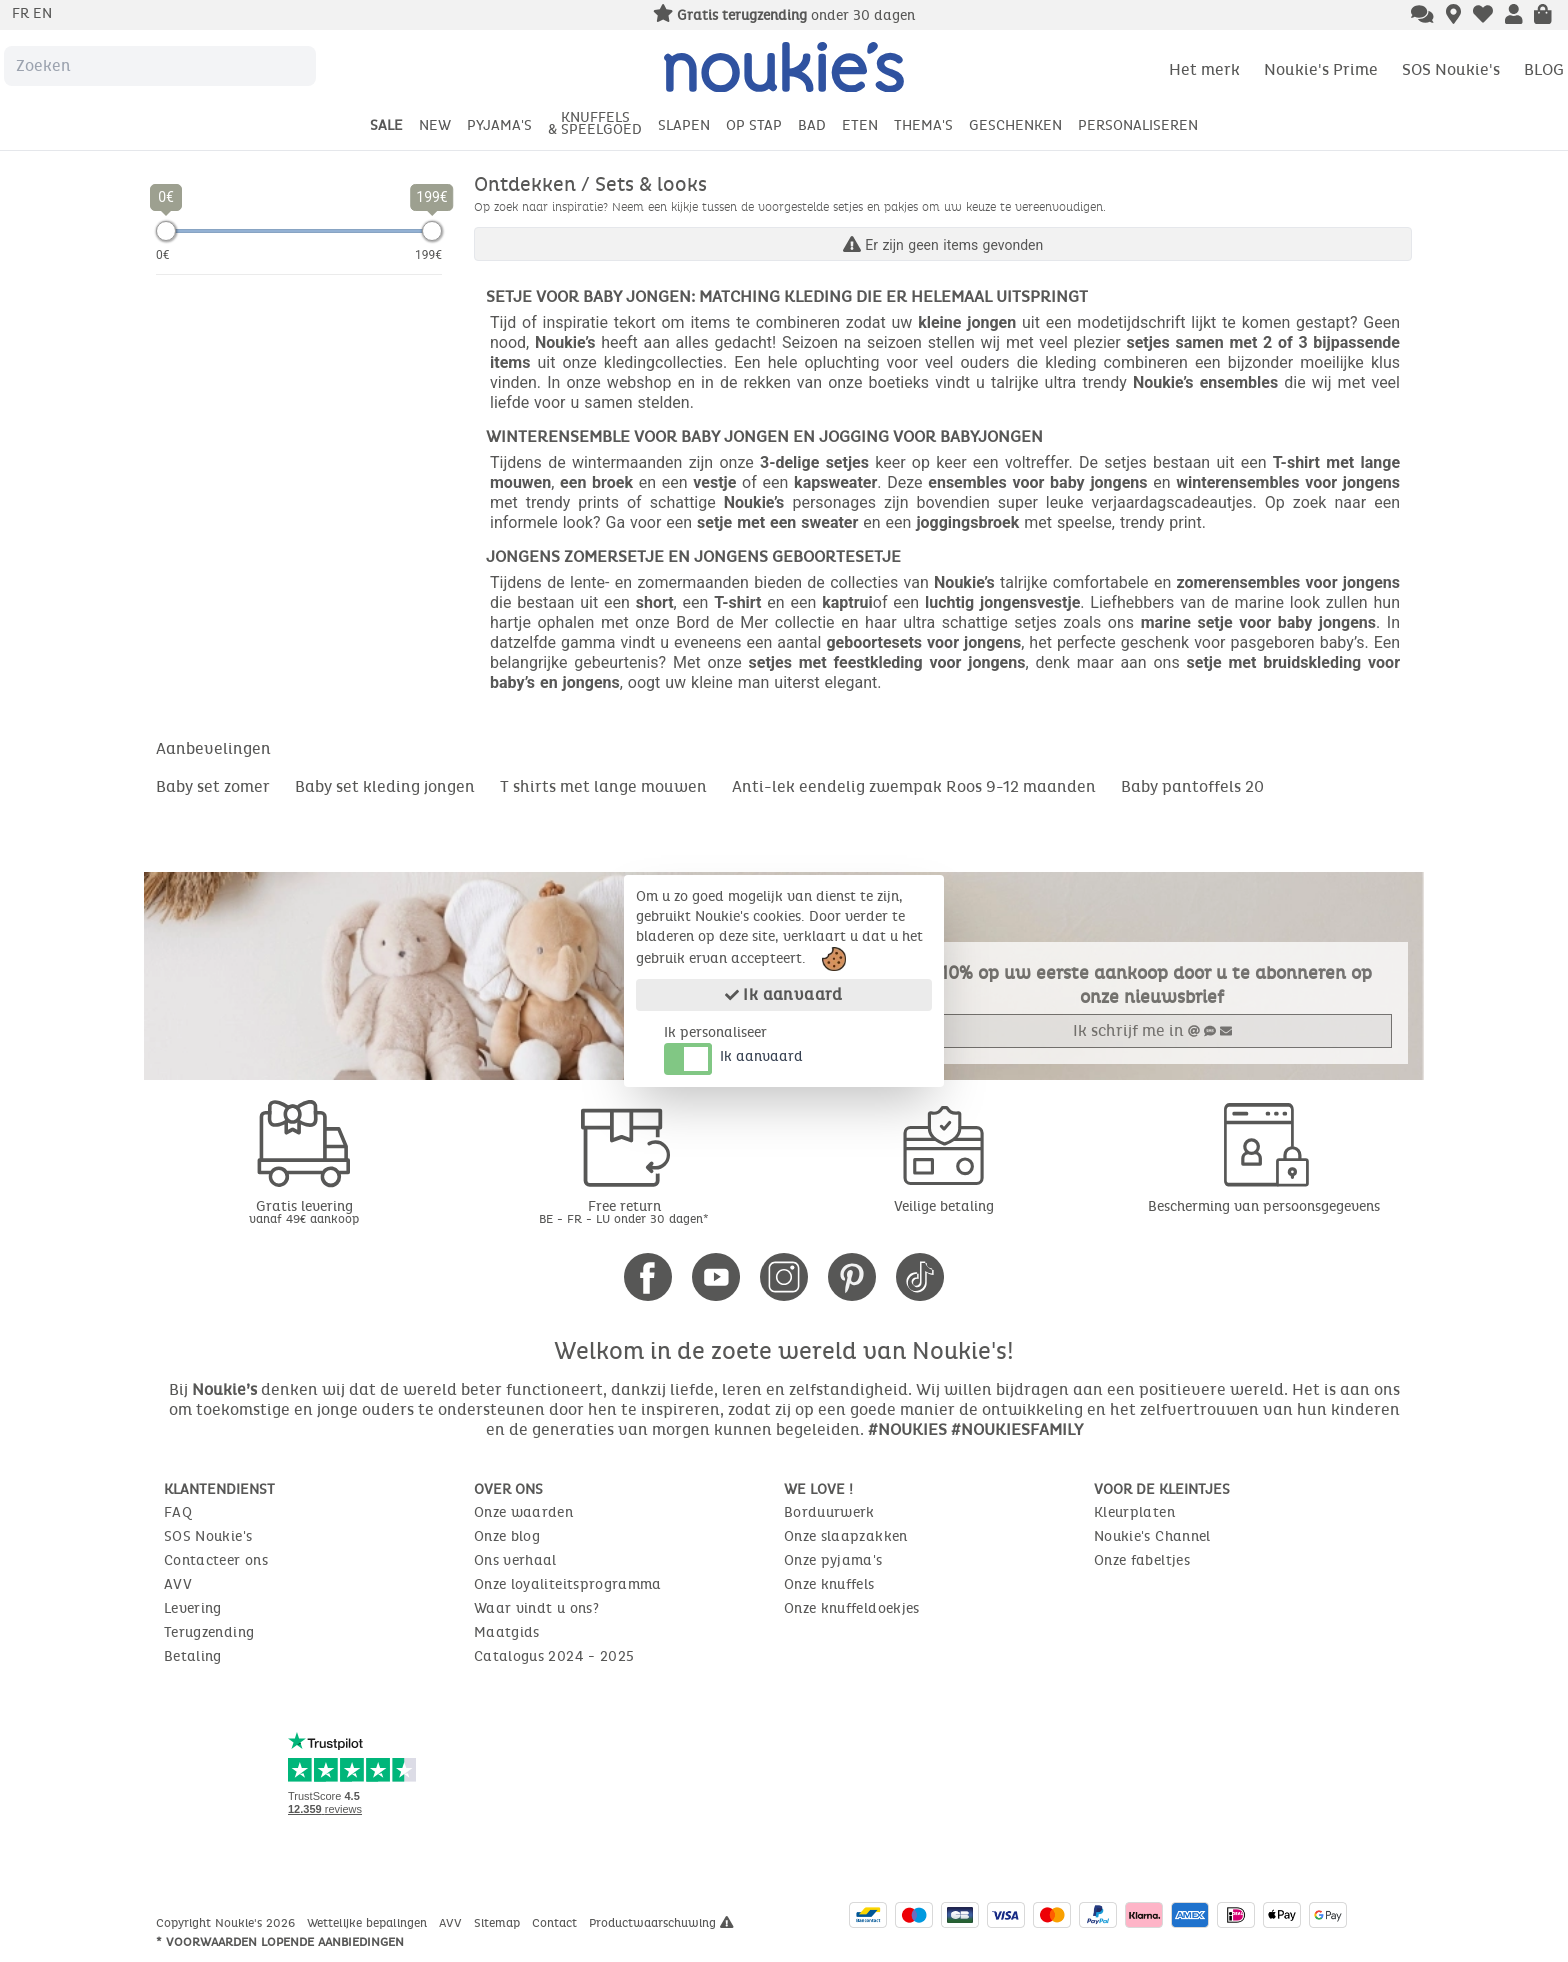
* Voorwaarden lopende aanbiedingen (280, 1942)
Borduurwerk (829, 1512)
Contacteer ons (216, 1560)
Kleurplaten (1134, 1512)
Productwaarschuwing (661, 1923)
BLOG (1544, 69)
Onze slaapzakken (846, 1536)
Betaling (193, 1656)
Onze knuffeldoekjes (852, 1608)
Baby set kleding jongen (385, 786)
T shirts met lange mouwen (603, 786)
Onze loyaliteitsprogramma (568, 1584)
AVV (178, 1584)
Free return (624, 1211)
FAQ (178, 1512)
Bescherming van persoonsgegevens (1264, 1206)
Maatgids (507, 1632)
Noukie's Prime (1321, 69)
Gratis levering (304, 1211)
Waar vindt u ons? (536, 1608)
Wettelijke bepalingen (369, 1923)
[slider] (166, 231)
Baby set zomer (213, 786)
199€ (428, 255)
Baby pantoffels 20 (1192, 786)
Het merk (1204, 69)
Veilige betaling (944, 1206)
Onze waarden (523, 1512)
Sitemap (499, 1923)
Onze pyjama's (833, 1560)
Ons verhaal (515, 1560)
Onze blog (507, 1536)
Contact (556, 1923)
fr (22, 13)
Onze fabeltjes (1142, 1560)
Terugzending (209, 1632)
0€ (163, 255)
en (42, 13)
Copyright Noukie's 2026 (227, 1923)
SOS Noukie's (1451, 69)
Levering (193, 1608)
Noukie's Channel (1152, 1536)
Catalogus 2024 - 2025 (554, 1656)
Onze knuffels (829, 1584)
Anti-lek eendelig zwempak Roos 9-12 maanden (914, 786)
